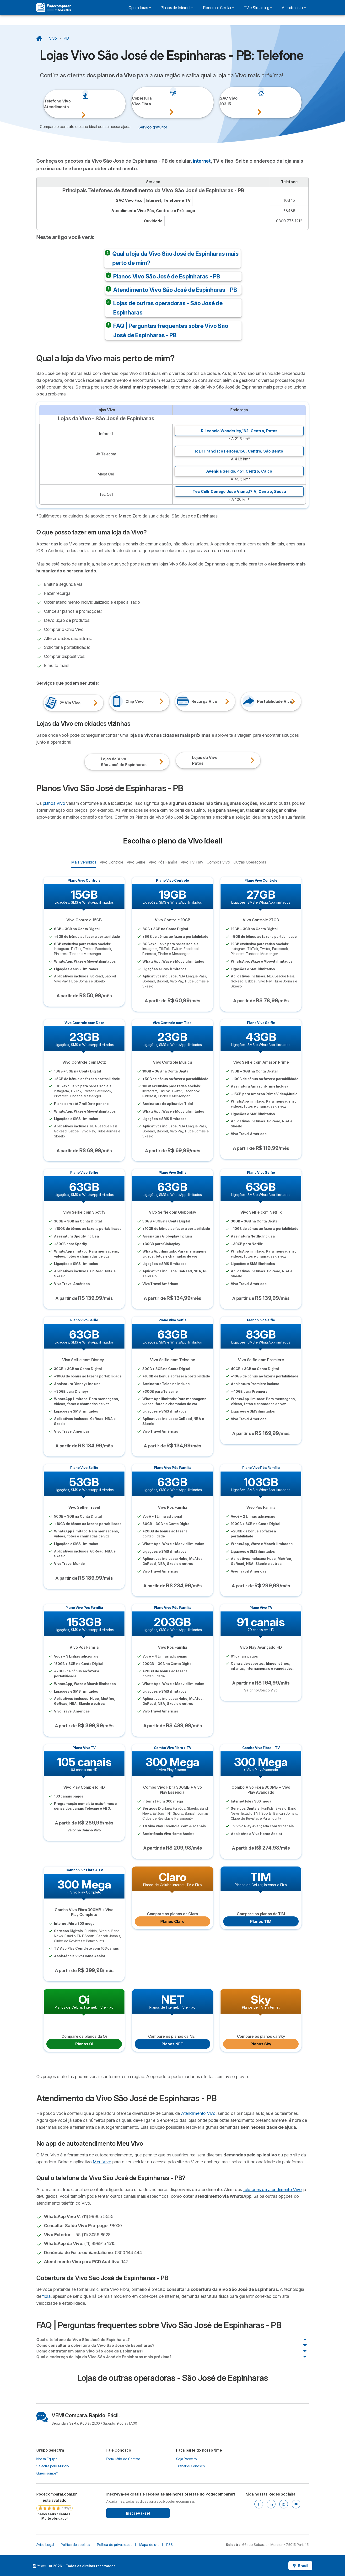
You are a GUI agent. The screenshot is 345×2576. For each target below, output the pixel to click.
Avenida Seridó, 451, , (239, 471)
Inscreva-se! (138, 2513)
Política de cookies (75, 2545)
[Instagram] (283, 2504)
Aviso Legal (45, 2545)
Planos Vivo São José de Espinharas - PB (166, 276)
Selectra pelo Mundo (52, 2466)
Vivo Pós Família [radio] (162, 861)
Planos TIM (260, 1921)
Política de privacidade (114, 2545)
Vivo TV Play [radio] (191, 861)
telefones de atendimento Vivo (272, 2189)
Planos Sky (260, 2044)
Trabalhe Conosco (190, 2466)
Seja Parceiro (186, 2459)
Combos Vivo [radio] (218, 861)
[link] (54, 2506)
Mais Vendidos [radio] (83, 861)
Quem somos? (47, 2473)
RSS (169, 2545)
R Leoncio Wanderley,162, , (239, 430)
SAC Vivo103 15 (226, 101)
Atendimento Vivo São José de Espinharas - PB (175, 289)
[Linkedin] (271, 2504)
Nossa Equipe (47, 2459)
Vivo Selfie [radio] (135, 861)
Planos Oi (84, 2044)
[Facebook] (258, 2504)
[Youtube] (296, 2504)
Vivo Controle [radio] (111, 861)
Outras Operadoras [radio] (249, 861)
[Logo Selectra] (53, 7)
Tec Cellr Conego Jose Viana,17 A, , (239, 491)
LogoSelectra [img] (39, 2566)
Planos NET (172, 2044)
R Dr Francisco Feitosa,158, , (239, 451)
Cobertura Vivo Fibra (138, 101)
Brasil (300, 2566)
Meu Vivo (102, 2161)
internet (201, 161)
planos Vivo (54, 803)
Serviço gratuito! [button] (152, 127)
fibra (46, 2296)
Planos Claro (172, 1921)
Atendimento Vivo (198, 2113)
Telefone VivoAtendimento (50, 104)
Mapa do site (149, 2545)
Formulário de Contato (123, 2459)
